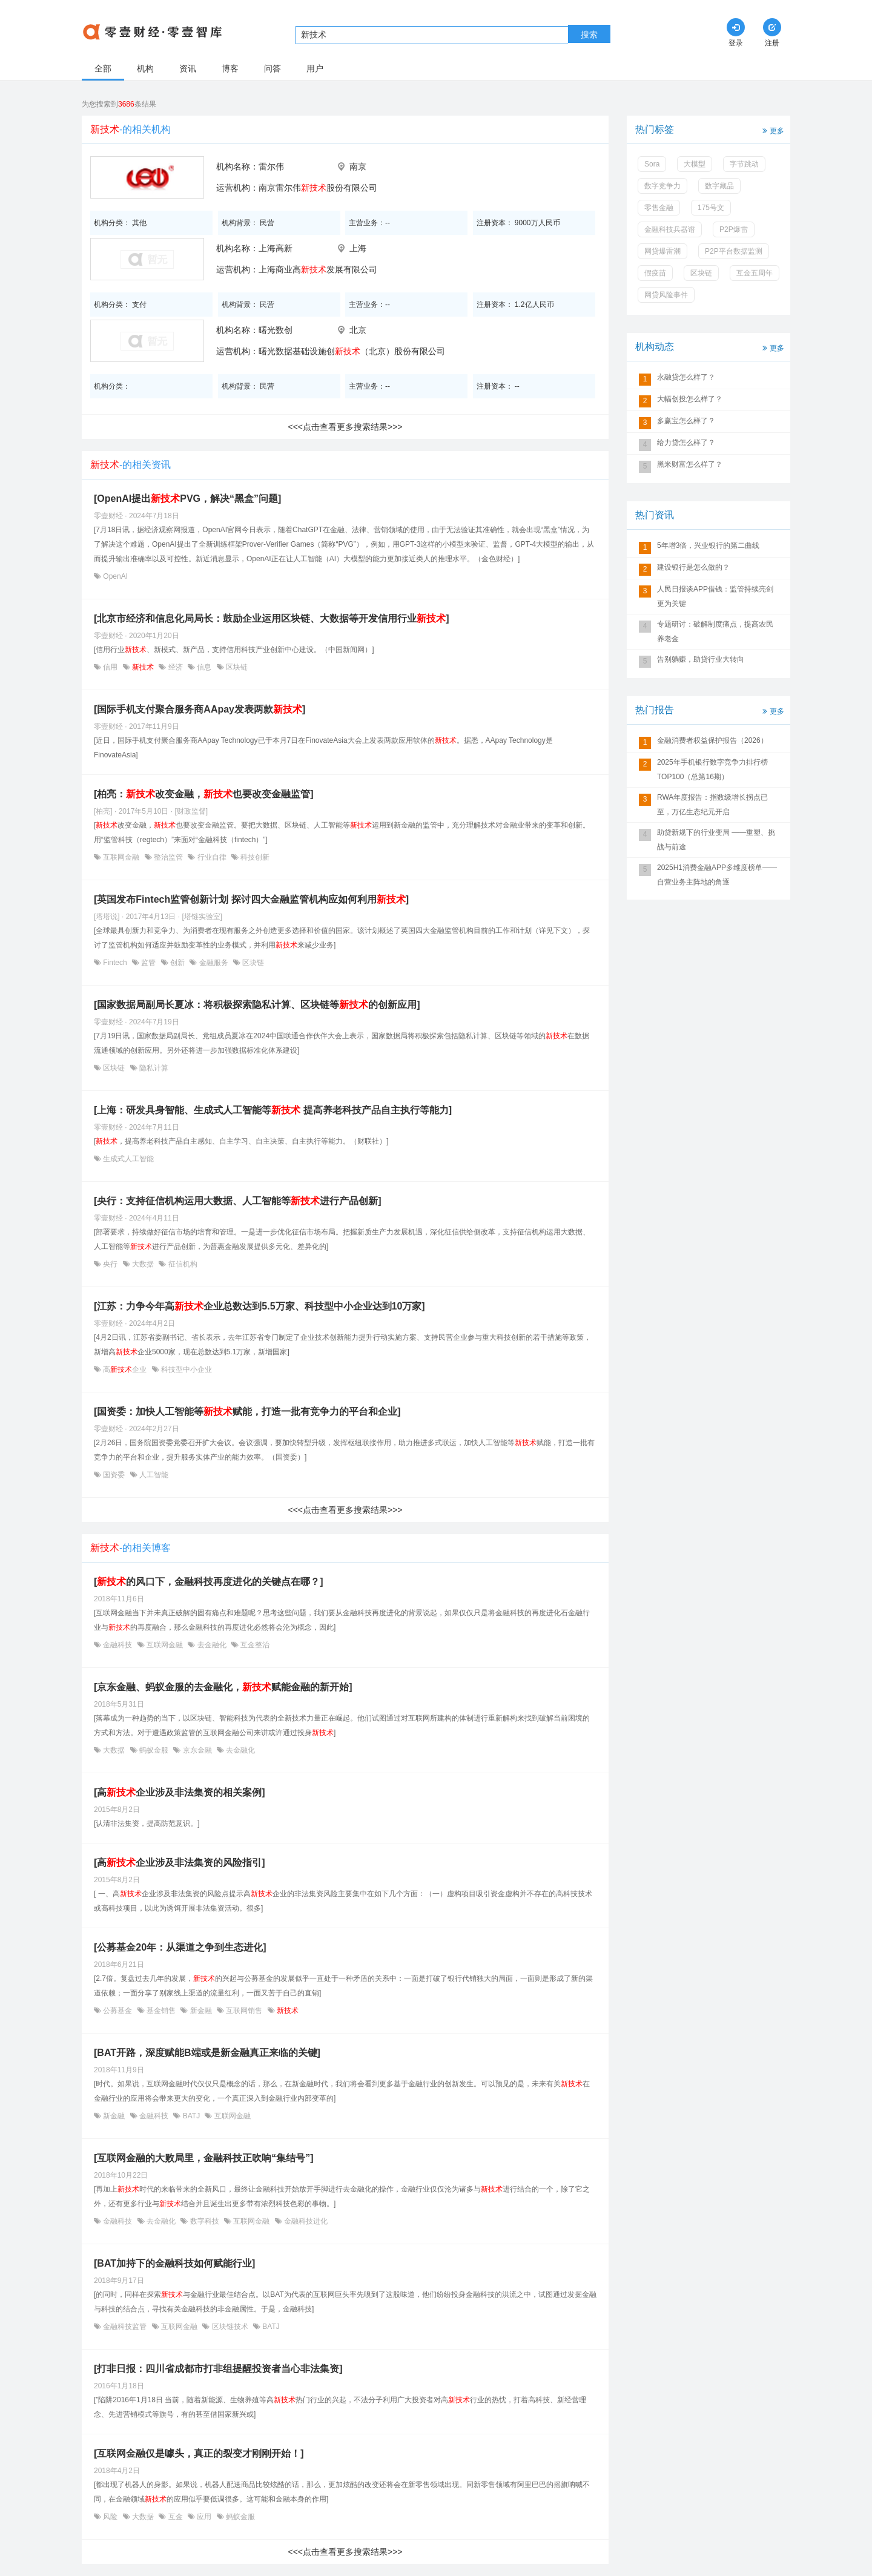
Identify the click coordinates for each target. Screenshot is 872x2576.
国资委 (114, 1475)
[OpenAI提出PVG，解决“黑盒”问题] (187, 498)
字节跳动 (744, 164)
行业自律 (211, 857)
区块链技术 (230, 2326)
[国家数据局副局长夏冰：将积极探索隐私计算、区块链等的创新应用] (257, 1005)
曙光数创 (275, 330)
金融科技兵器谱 (669, 229)
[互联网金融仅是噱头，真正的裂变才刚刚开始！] (199, 2453)
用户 (314, 68)
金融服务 (213, 962)
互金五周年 (754, 273)
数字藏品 (719, 186)
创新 (177, 962)
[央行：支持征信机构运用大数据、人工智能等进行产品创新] (238, 1201)
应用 (204, 2516)
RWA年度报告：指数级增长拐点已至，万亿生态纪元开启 (712, 804)
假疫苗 (655, 273)
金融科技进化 (305, 2221)
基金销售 (161, 2010)
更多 (772, 130)
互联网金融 (121, 857)
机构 (145, 68)
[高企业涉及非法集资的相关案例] (179, 1792)
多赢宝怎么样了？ (686, 421)
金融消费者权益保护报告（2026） (712, 740)
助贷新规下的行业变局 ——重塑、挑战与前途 (716, 839)
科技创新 (254, 857)
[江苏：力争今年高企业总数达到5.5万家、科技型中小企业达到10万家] (259, 1306)
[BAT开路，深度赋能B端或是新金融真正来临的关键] (207, 2052)
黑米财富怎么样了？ (689, 464)
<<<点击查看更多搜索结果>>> (345, 427)
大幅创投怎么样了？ (689, 399)
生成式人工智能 (127, 1159)
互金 (175, 2516)
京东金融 (197, 1750)
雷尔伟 (271, 166)
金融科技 (117, 1645)
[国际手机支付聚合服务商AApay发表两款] (199, 709)
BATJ (191, 2116)
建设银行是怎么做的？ (693, 567)
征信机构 (181, 1264)
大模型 (694, 164)
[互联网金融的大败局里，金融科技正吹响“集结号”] (204, 2158)
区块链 (236, 667)
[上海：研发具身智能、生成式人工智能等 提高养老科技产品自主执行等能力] (273, 1110)
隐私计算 (152, 1068)
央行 (110, 1264)
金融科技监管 (125, 2326)
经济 (175, 667)
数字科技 (204, 2221)
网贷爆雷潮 (662, 251)
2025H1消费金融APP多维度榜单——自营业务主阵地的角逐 (717, 874)
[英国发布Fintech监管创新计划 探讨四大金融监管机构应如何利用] (251, 899)
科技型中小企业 (185, 1369)
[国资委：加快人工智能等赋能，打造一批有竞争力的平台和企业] (247, 1411)
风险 (110, 2516)
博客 (230, 68)
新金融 (201, 2010)
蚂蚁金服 (154, 1750)
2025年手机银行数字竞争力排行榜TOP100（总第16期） (712, 769)
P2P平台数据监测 (733, 251)
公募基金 (117, 2010)
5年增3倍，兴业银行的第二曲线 (708, 545)
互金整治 (254, 1645)
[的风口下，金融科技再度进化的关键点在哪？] (208, 1581)
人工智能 (152, 1475)
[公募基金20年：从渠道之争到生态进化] (180, 1947)
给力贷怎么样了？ (686, 442)
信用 (110, 667)
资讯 (187, 68)
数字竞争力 (662, 186)
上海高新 (275, 248)
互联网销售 (244, 2010)
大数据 (143, 1264)
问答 (272, 68)
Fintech (115, 962)
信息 (204, 667)
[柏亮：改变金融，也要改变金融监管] (204, 794)
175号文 (711, 207)
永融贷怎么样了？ (686, 377)
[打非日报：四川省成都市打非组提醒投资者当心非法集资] (218, 2369)
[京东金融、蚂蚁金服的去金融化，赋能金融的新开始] (223, 1687)
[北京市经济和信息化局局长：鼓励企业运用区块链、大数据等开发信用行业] (271, 618)
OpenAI (114, 576)
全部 (102, 68)
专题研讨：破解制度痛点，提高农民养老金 (715, 631)
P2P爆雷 (733, 229)
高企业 (125, 1369)
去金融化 (211, 1645)
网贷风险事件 (666, 295)
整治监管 (168, 857)
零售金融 (658, 207)
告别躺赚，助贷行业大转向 (700, 659)
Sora (651, 164)
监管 (148, 962)
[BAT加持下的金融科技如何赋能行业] (174, 2263)
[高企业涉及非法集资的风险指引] (179, 1862)
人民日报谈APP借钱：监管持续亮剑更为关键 (715, 596)
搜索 (589, 34)
